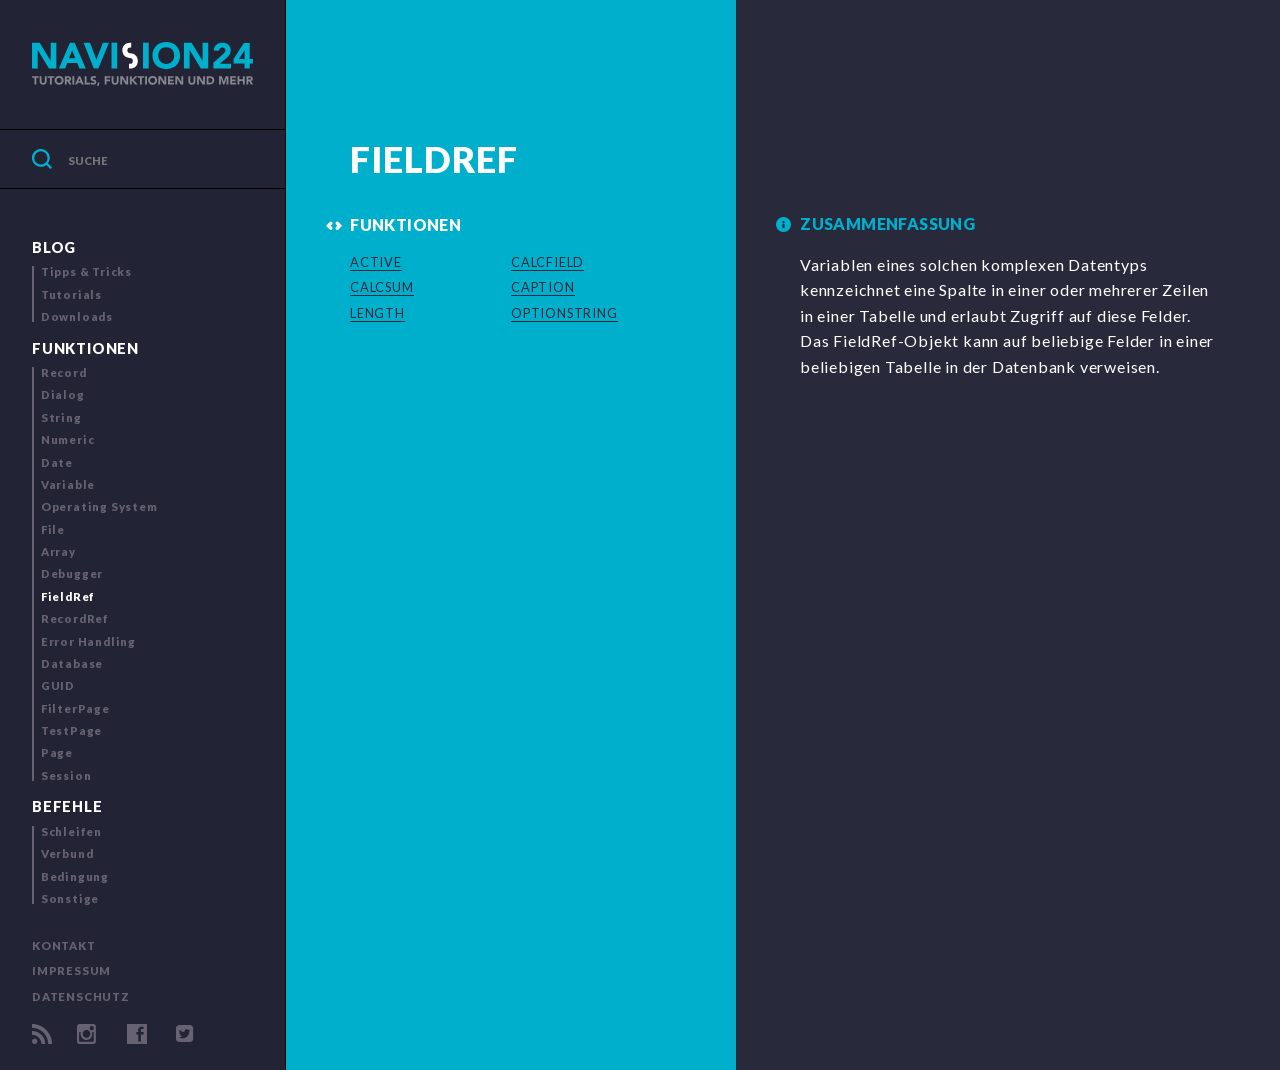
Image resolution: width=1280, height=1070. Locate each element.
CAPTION (543, 287)
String (61, 417)
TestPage (71, 730)
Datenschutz (81, 996)
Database (72, 663)
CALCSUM (382, 287)
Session (66, 775)
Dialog (63, 394)
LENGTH (377, 313)
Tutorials (71, 294)
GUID (58, 685)
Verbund (67, 853)
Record (64, 372)
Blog (54, 247)
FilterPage (75, 708)
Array (58, 551)
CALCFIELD (547, 262)
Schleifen (71, 831)
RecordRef (75, 618)
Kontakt (64, 945)
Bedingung (75, 876)
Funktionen (85, 348)
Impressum (71, 970)
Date (57, 462)
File (53, 529)
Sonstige (70, 898)
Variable (68, 484)
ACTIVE (376, 262)
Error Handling (88, 641)
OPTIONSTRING (564, 313)
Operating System (99, 506)
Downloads (77, 316)
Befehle (67, 806)
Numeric (68, 439)
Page (57, 752)
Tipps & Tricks (86, 271)
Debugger (72, 573)
